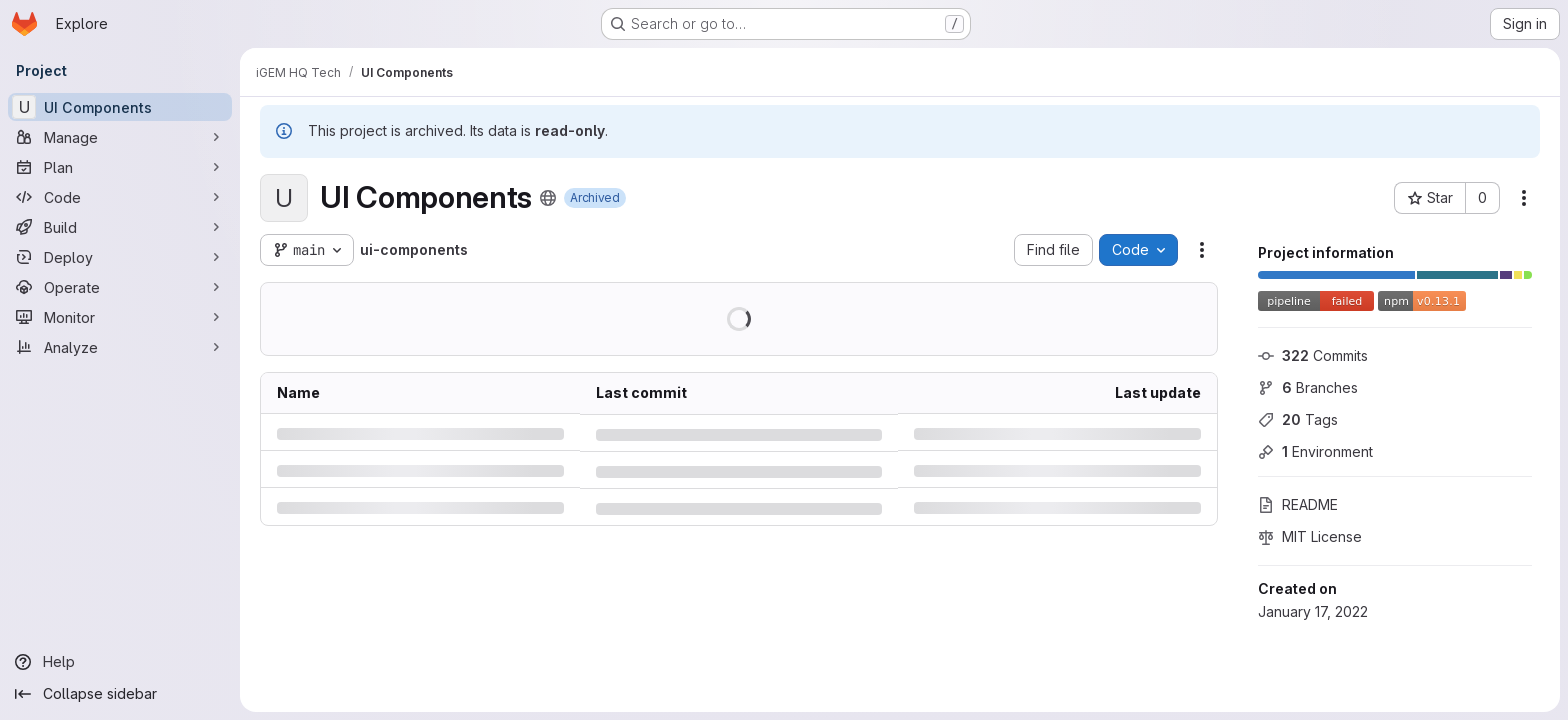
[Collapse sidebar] (120, 694)
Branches (1308, 387)
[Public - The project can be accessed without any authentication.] (548, 198)
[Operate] (120, 287)
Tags (1298, 419)
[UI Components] (120, 107)
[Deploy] (120, 257)
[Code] (120, 197)
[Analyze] (120, 347)
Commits (1313, 355)
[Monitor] (120, 317)
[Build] (120, 227)
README (1298, 504)
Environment (1315, 451)
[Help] (120, 662)
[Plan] (120, 167)
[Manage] (120, 137)
